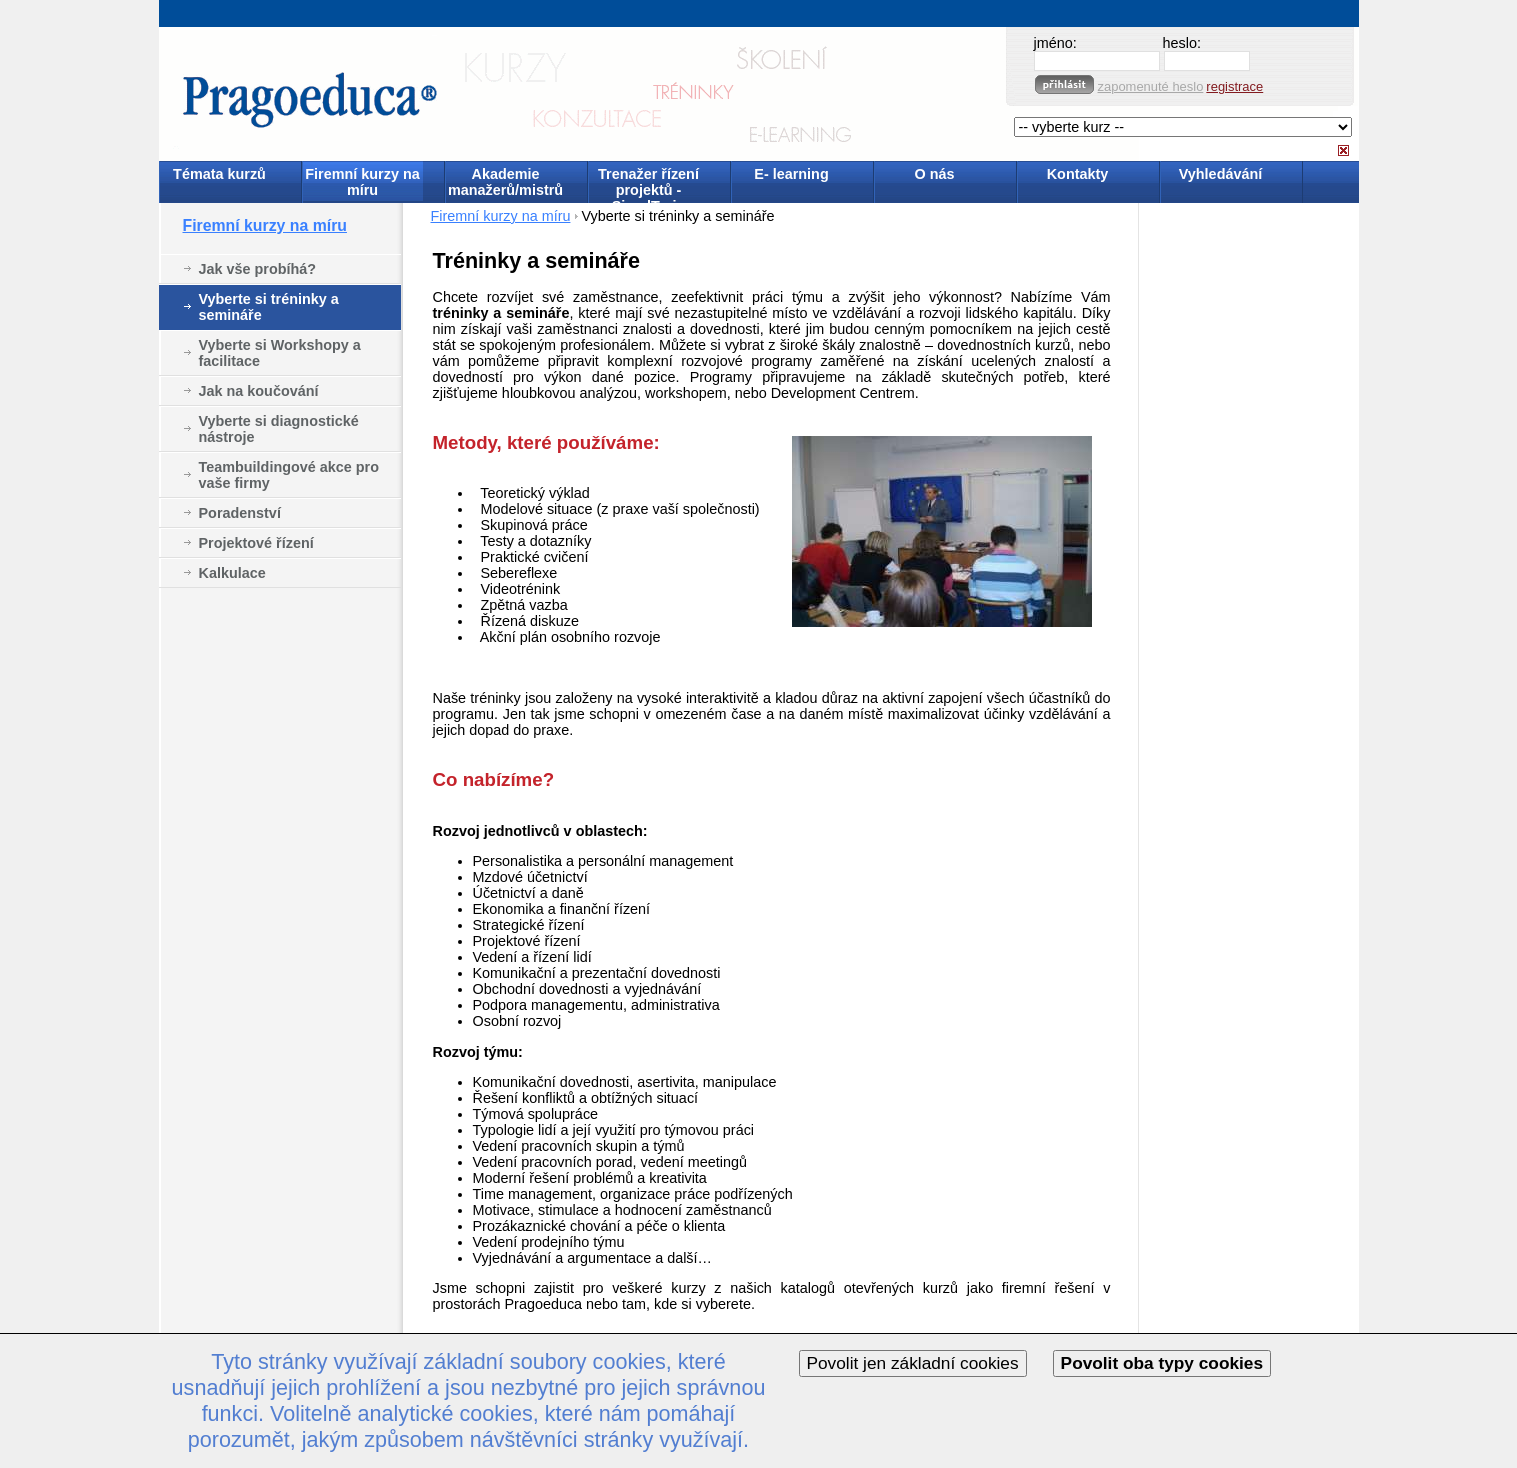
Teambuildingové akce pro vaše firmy (289, 475)
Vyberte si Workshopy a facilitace (280, 353)
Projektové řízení (256, 543)
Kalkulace (232, 573)
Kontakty (1078, 174)
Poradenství (240, 513)
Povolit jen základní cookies (913, 1363)
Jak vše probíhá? (258, 269)
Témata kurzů (219, 174)
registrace (1234, 86)
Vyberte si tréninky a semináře (269, 307)
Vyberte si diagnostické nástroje (279, 429)
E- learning (791, 174)
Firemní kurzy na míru (362, 182)
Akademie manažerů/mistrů (505, 182)
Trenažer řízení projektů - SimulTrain (648, 183)
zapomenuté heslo (1151, 86)
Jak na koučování (259, 391)
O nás (935, 174)
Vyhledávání (1220, 174)
